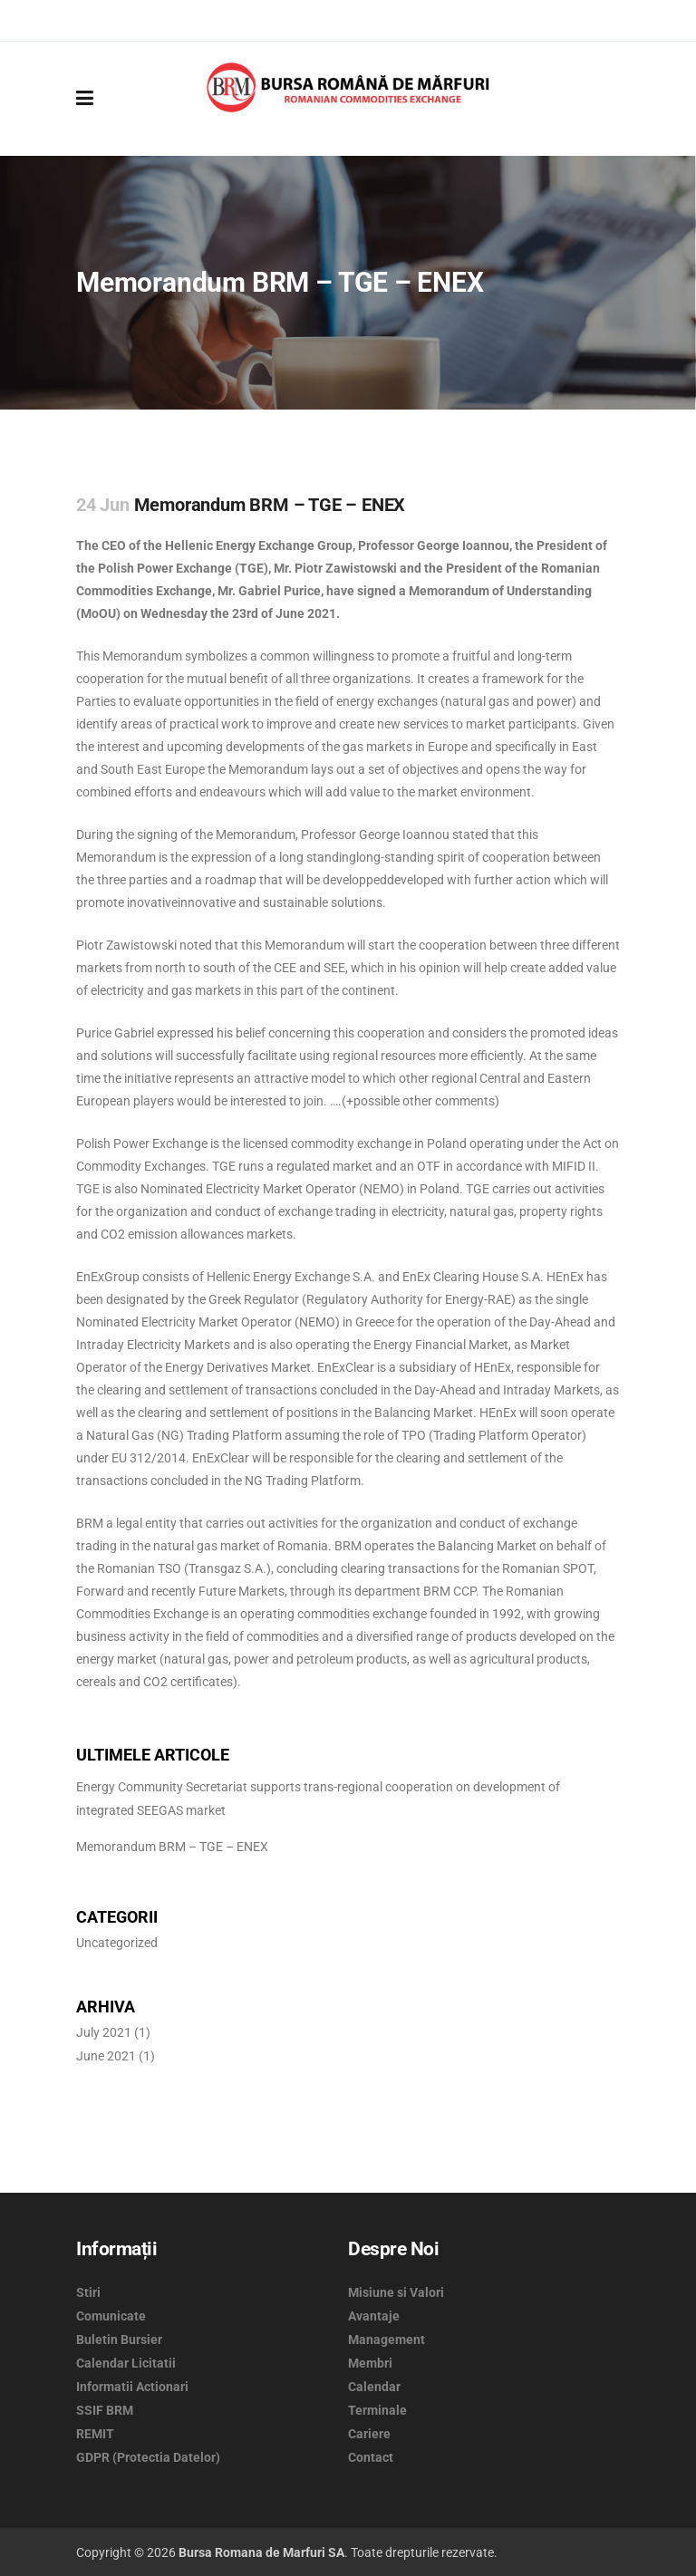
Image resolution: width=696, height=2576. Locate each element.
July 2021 (103, 2032)
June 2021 (106, 2056)
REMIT (95, 2433)
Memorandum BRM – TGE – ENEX (172, 1846)
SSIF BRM (104, 2410)
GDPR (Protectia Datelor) (148, 2457)
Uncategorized (117, 1942)
